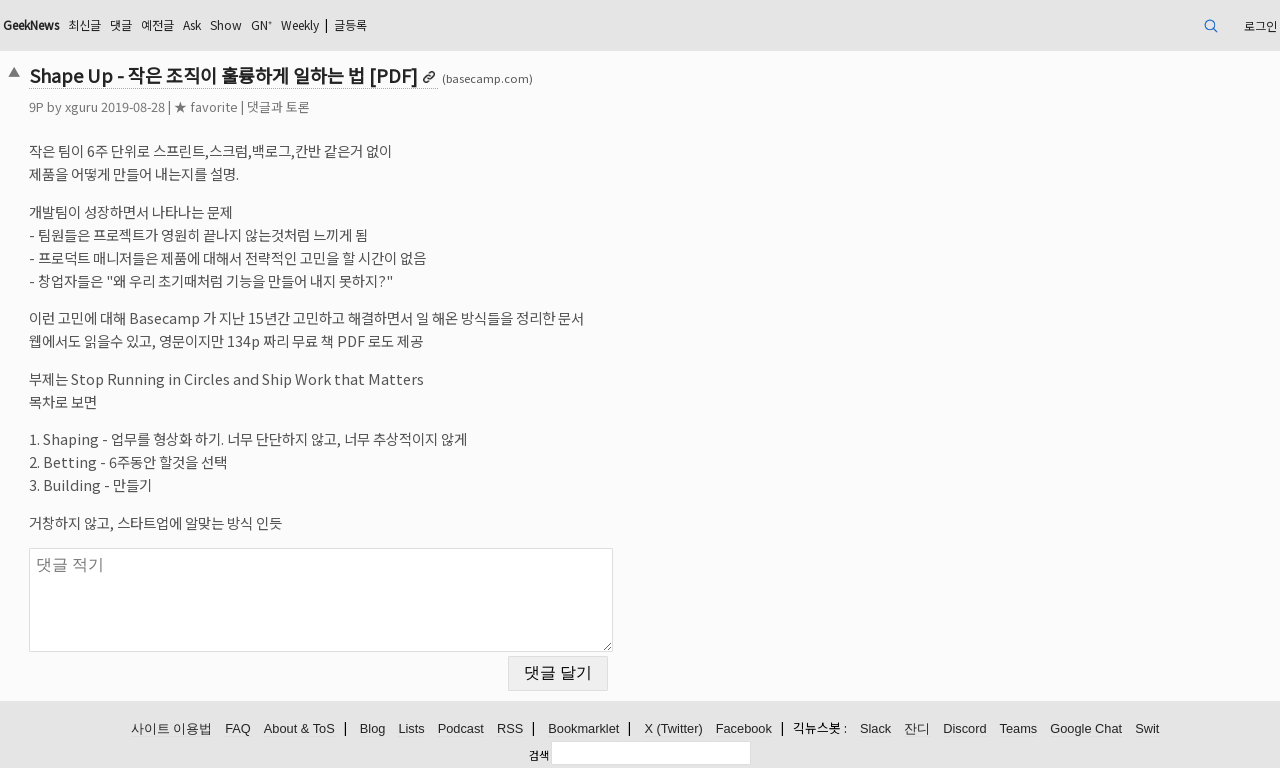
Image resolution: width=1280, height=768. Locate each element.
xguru (81, 106)
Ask (192, 24)
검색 (539, 755)
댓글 (121, 24)
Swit (1147, 728)
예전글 (157, 24)
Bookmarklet (583, 728)
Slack (875, 728)
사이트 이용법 (172, 728)
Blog (373, 728)
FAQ (238, 728)
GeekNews (31, 24)
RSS (510, 728)
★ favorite (206, 106)
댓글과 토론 (278, 106)
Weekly (300, 24)
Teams (1019, 728)
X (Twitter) (673, 728)
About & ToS (299, 728)
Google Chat (1086, 728)
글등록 (350, 24)
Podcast (461, 728)
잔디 (917, 728)
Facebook (744, 728)
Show (226, 24)
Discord (964, 728)
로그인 (1260, 25)
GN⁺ (261, 24)
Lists (411, 728)
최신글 (84, 24)
